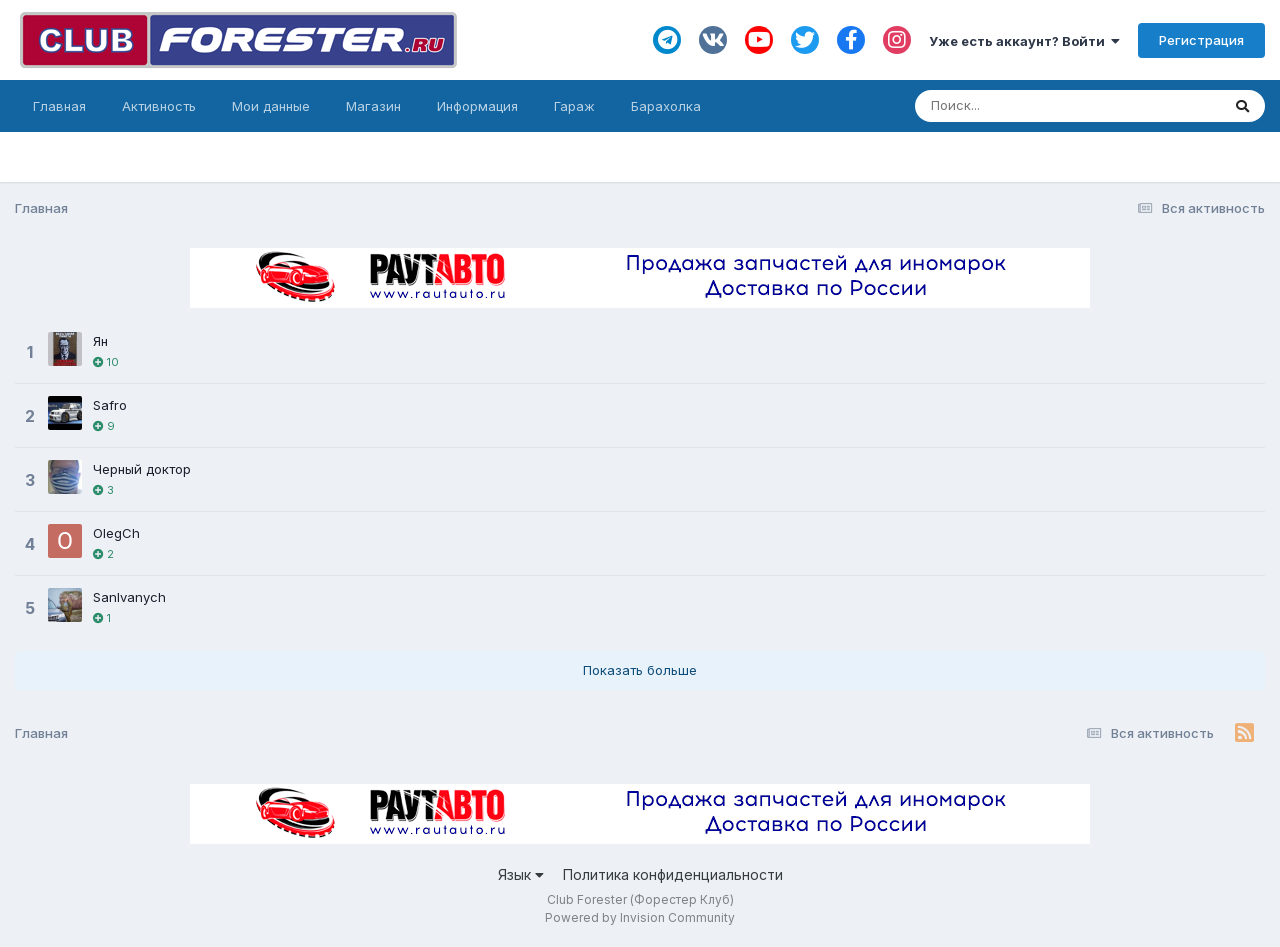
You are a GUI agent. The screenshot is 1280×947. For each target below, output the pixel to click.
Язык (521, 874)
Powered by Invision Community (640, 917)
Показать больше (640, 670)
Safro (110, 405)
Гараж (574, 106)
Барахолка (666, 106)
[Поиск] (1029, 106)
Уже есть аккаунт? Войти (1024, 41)
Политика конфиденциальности (673, 874)
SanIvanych (129, 597)
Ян (100, 341)
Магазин (373, 106)
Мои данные (271, 106)
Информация (477, 106)
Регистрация (1201, 40)
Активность (159, 106)
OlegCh (116, 533)
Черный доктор (142, 469)
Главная (59, 106)
